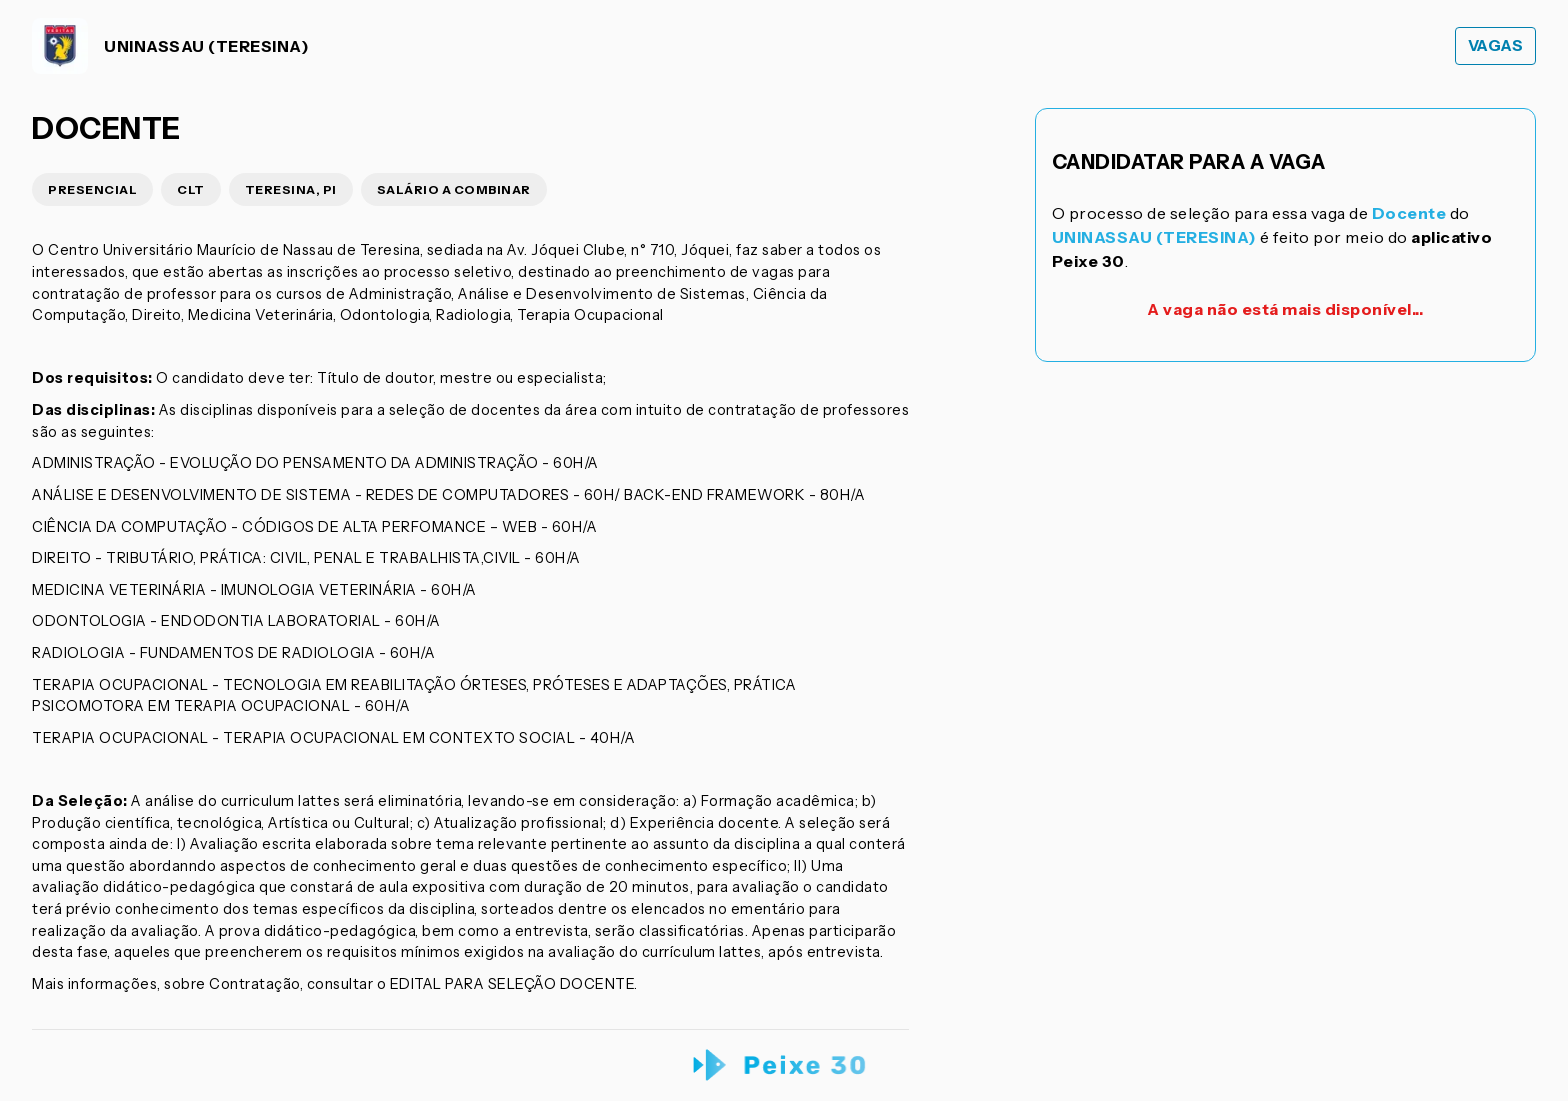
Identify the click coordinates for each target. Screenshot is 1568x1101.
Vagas (1496, 45)
